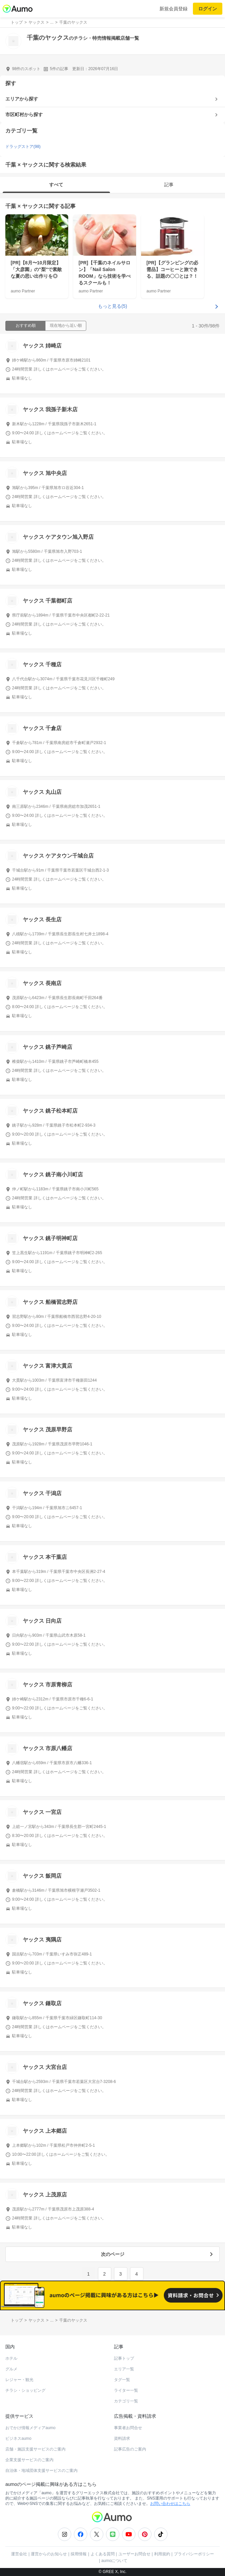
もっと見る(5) (112, 306)
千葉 (10, 206)
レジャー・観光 (19, 2380)
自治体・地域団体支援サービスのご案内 (41, 2471)
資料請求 (122, 2438)
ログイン (207, 8)
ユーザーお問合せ (134, 2554)
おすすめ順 (26, 325)
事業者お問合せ (128, 2428)
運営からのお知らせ (49, 2554)
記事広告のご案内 (130, 2449)
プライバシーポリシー (194, 2554)
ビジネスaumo (18, 2438)
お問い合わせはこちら (170, 2503)
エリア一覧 (124, 2369)
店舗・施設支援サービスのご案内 (35, 2449)
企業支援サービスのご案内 (29, 2460)
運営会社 (19, 2554)
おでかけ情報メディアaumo (30, 2428)
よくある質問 (103, 2554)
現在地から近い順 (66, 325)
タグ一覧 (122, 2380)
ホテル (11, 2358)
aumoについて (114, 2561)
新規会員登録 (173, 8)
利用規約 (162, 2554)
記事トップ (124, 2358)
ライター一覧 (126, 2390)
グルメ (11, 2369)
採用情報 (79, 2554)
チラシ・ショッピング (25, 2390)
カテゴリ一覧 (126, 2401)
